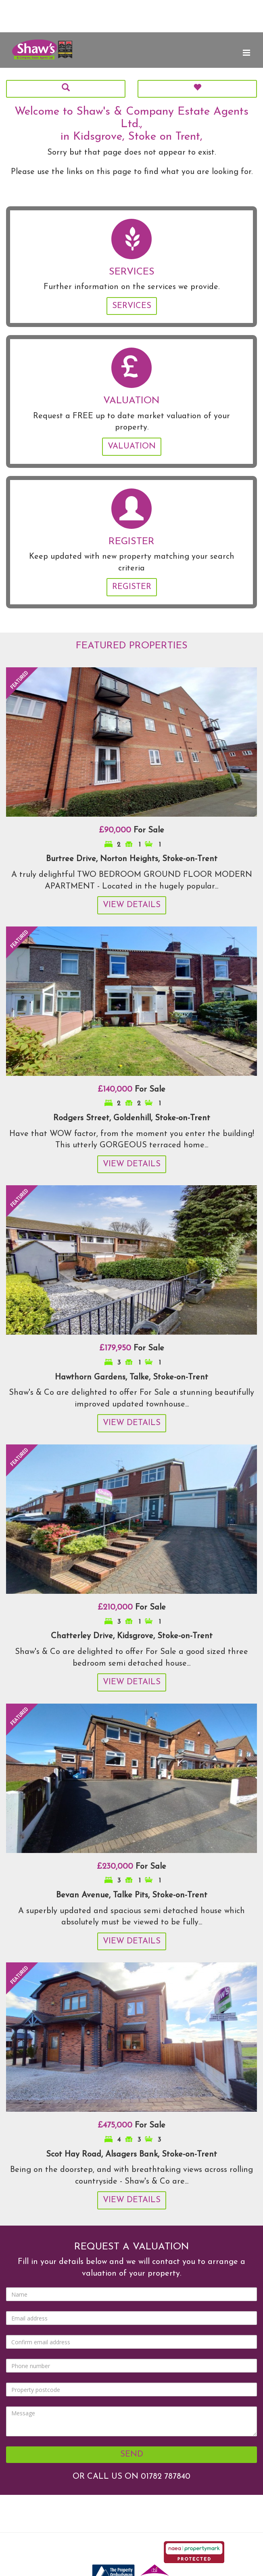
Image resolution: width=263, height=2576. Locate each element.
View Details (132, 905)
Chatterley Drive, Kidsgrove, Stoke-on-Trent (132, 1636)
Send (131, 2454)
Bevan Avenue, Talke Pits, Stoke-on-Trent (131, 1895)
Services (131, 306)
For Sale (131, 830)
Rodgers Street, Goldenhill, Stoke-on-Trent (131, 1118)
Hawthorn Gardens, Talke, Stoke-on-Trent (131, 1377)
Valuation (132, 446)
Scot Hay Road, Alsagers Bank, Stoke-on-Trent (131, 2155)
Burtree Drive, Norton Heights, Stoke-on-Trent (131, 859)
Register (131, 587)
